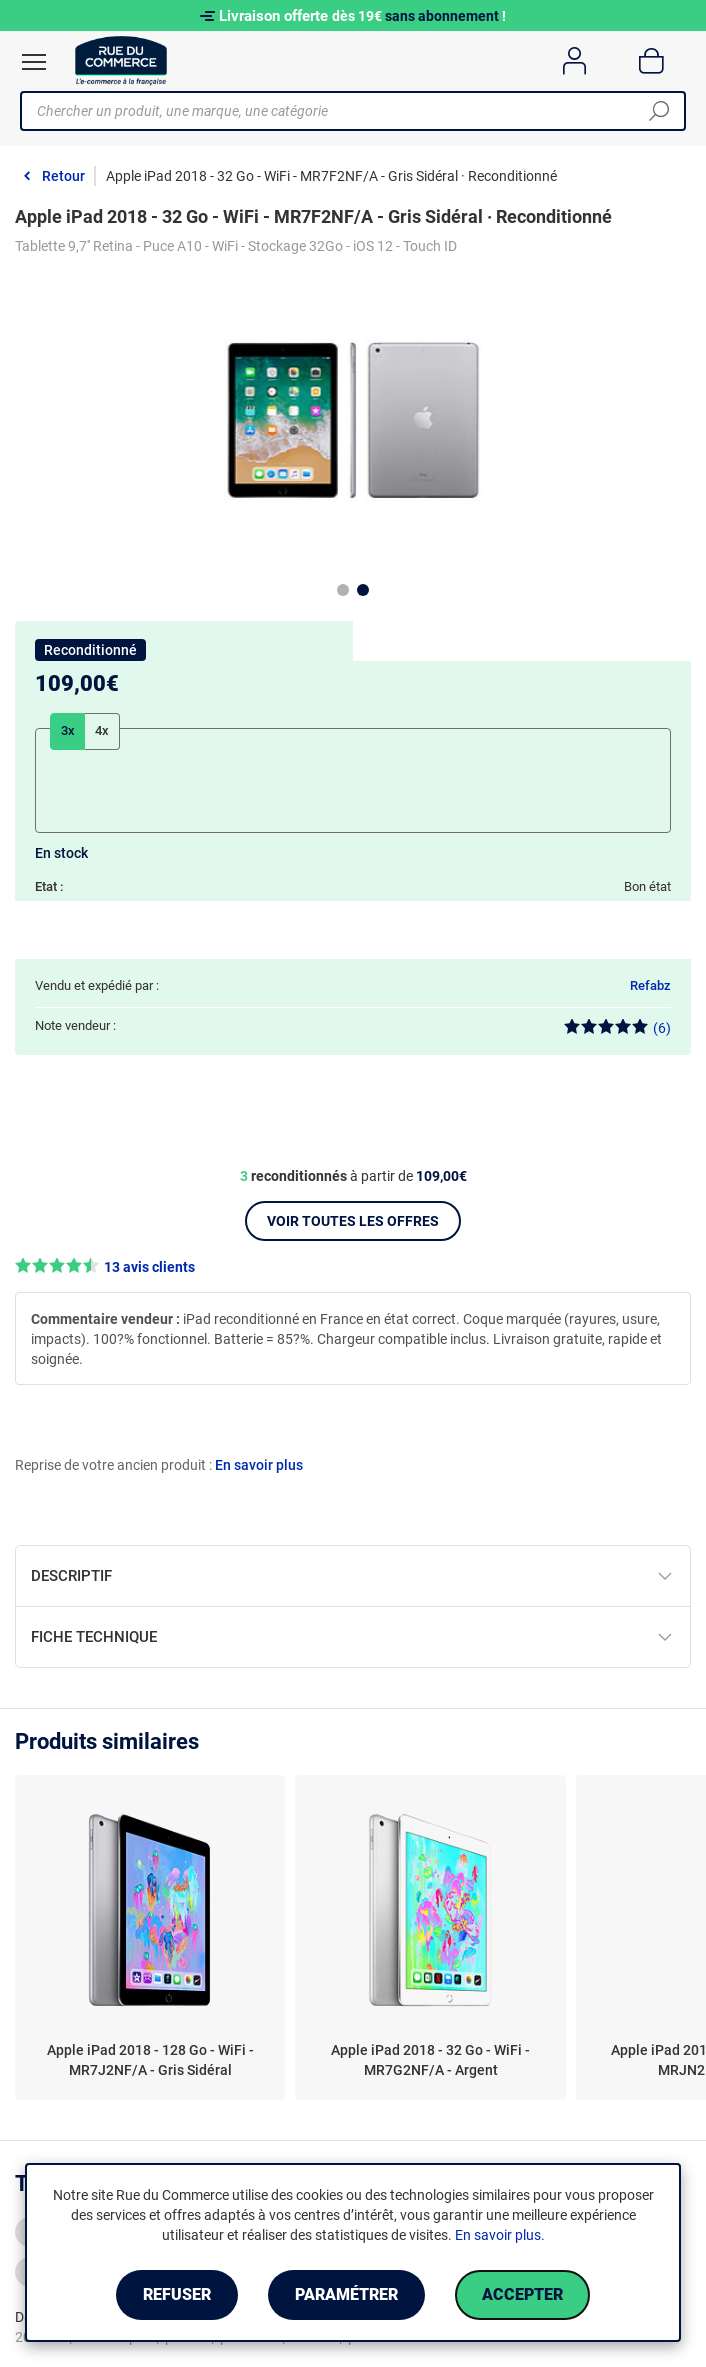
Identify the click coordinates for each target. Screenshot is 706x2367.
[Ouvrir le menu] (34, 62)
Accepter (522, 2294)
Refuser (177, 2294)
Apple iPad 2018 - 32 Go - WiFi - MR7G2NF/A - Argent (430, 2060)
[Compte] (574, 61)
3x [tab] (68, 730)
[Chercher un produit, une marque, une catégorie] (345, 111)
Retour (63, 176)
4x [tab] (102, 730)
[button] (353, 1266)
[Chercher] (659, 111)
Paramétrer (346, 2294)
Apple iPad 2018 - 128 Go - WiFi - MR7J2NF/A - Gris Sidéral (150, 2060)
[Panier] (651, 61)
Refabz (650, 985)
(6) (617, 1027)
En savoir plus (259, 1465)
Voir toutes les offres (353, 1221)
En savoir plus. (500, 2235)
